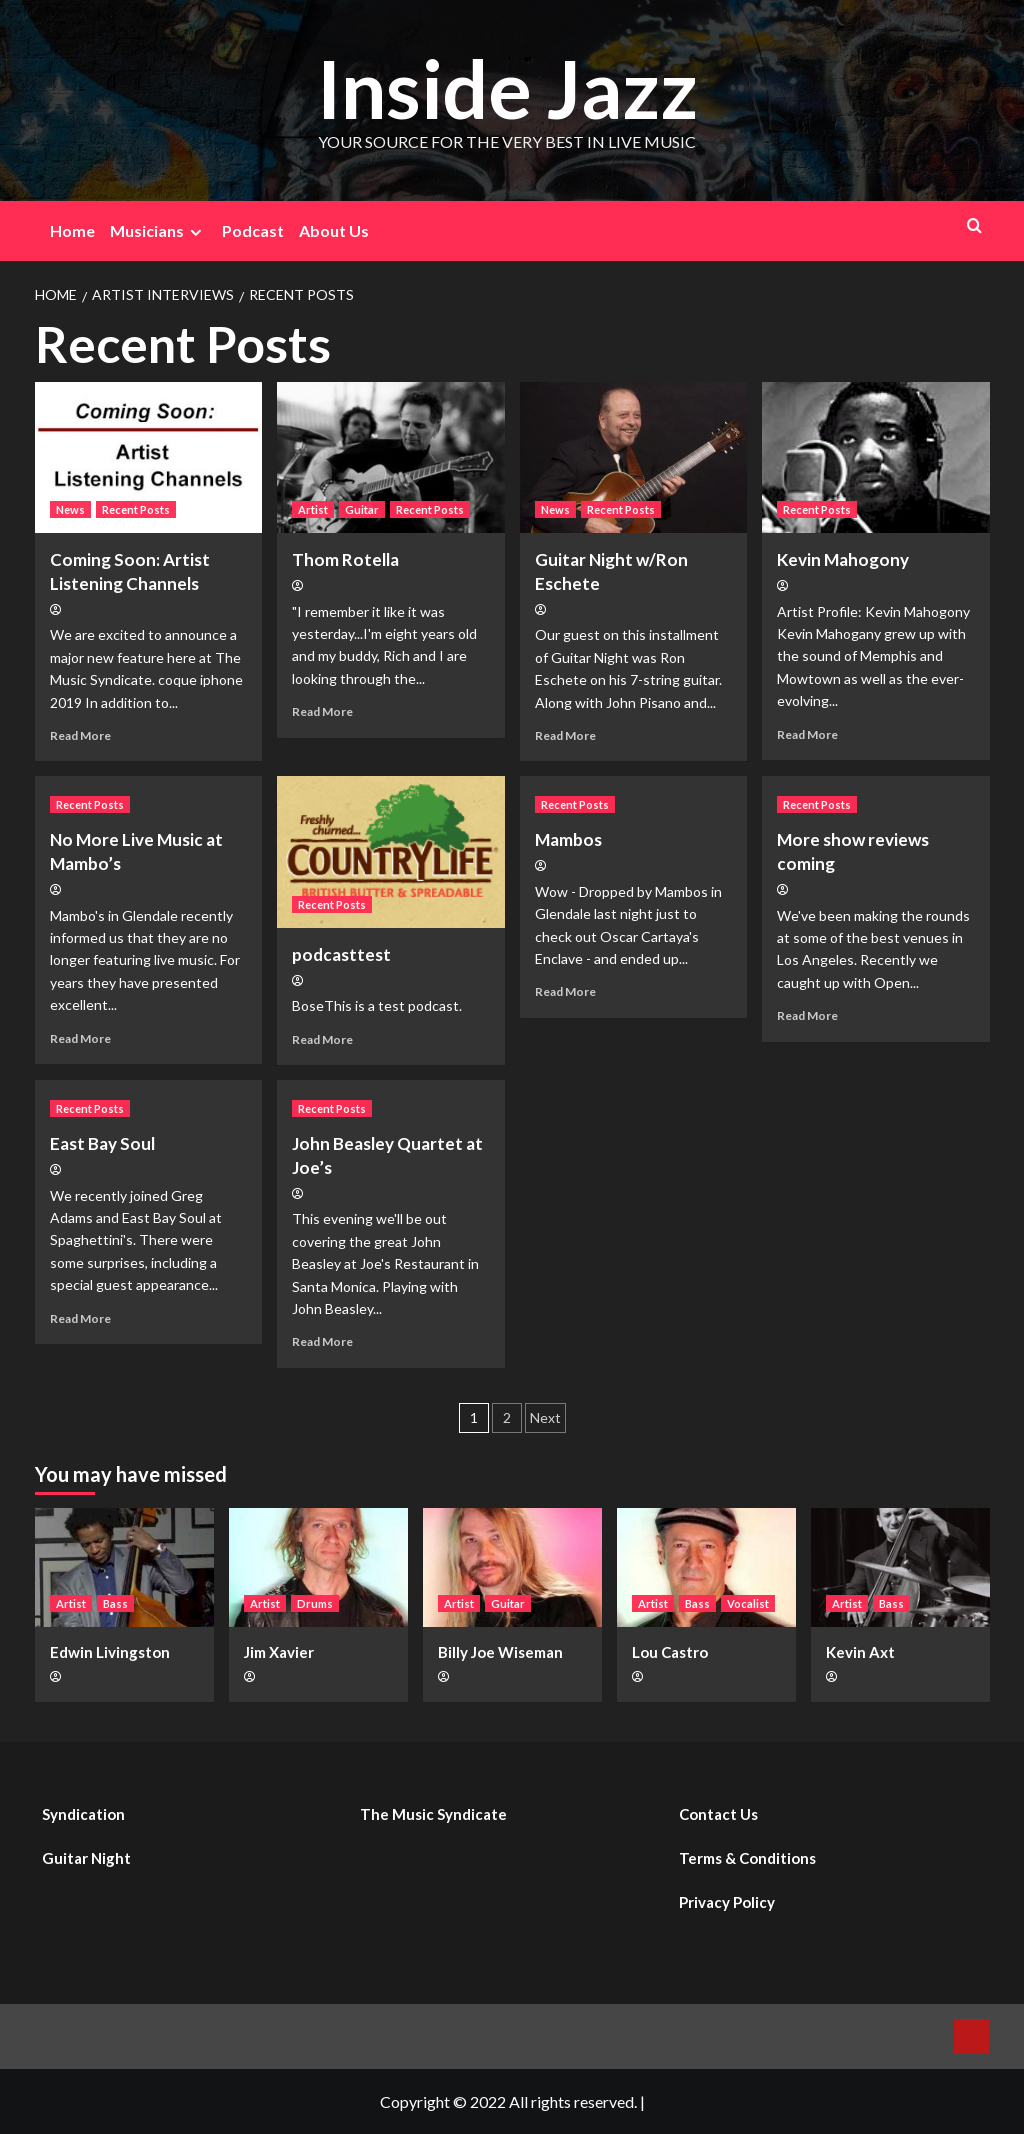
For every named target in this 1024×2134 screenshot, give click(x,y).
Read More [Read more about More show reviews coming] (807, 1015)
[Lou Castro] (706, 1567)
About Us (334, 230)
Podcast (253, 230)
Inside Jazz (507, 86)
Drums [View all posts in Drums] (315, 1603)
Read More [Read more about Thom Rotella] (322, 711)
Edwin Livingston (110, 1652)
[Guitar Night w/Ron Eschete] (634, 458)
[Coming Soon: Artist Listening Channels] (149, 458)
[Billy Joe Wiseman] (512, 1567)
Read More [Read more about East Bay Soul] (80, 1318)
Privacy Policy (727, 1902)
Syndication (83, 1814)
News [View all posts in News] (70, 509)
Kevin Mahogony (843, 559)
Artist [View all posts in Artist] (313, 509)
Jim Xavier (279, 1652)
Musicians (158, 231)
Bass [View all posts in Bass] (115, 1603)
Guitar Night (86, 1858)
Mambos (568, 839)
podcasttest (341, 954)
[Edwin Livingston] (124, 1567)
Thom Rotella (345, 559)
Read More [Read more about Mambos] (565, 991)
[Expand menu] (195, 232)
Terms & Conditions (747, 1858)
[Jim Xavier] (318, 1567)
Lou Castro (670, 1652)
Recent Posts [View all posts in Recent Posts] (136, 509)
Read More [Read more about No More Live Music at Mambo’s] (80, 1038)
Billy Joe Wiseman (500, 1652)
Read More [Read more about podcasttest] (322, 1039)
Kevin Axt (860, 1652)
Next (545, 1417)
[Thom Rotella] (391, 458)
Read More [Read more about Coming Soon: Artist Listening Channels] (80, 735)
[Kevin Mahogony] (876, 458)
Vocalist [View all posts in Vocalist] (748, 1603)
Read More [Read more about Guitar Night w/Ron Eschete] (565, 735)
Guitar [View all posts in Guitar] (362, 509)
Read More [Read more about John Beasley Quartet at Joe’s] (322, 1341)
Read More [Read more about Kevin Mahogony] (807, 734)
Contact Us (718, 1814)
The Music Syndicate (433, 1814)
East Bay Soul (102, 1143)
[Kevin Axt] (900, 1567)
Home (72, 230)
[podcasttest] (391, 852)
